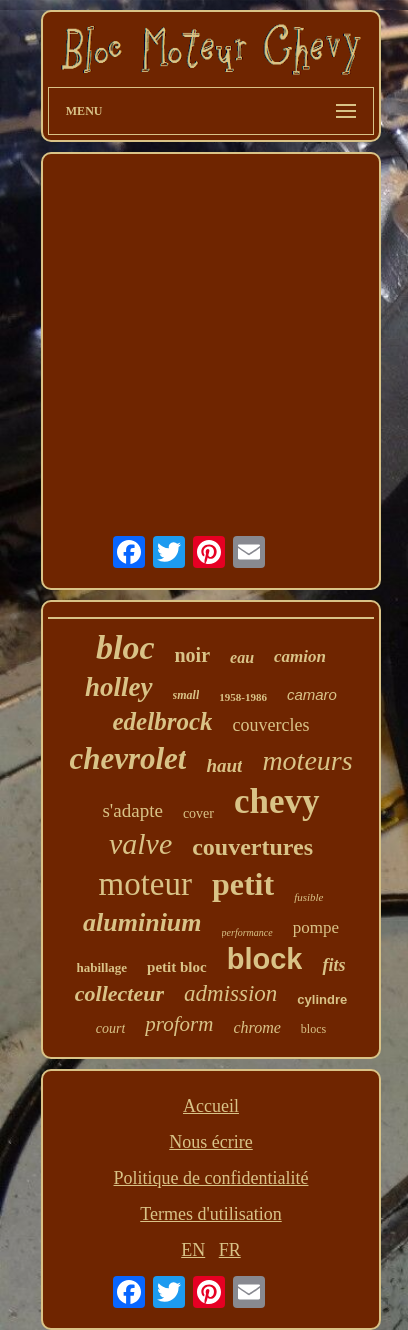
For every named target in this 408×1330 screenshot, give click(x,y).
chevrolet (127, 758)
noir (193, 655)
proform (179, 1024)
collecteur (119, 993)
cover (198, 813)
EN (193, 1250)
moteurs (307, 760)
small (186, 695)
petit (243, 884)
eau (242, 657)
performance (247, 932)
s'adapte (132, 810)
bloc (125, 647)
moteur (144, 884)
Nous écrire (210, 1142)
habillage (102, 967)
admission (230, 993)
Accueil (211, 1106)
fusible (308, 897)
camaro (312, 694)
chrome (256, 1027)
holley (119, 687)
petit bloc (177, 967)
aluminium (142, 922)
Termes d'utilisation (210, 1214)
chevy (277, 801)
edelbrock (163, 721)
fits (333, 965)
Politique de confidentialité (211, 1178)
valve (140, 843)
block (265, 959)
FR (230, 1250)
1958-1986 (243, 697)
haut (224, 765)
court (111, 1028)
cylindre (322, 999)
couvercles (270, 725)
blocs (313, 1029)
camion (300, 656)
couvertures (252, 847)
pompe (316, 927)
